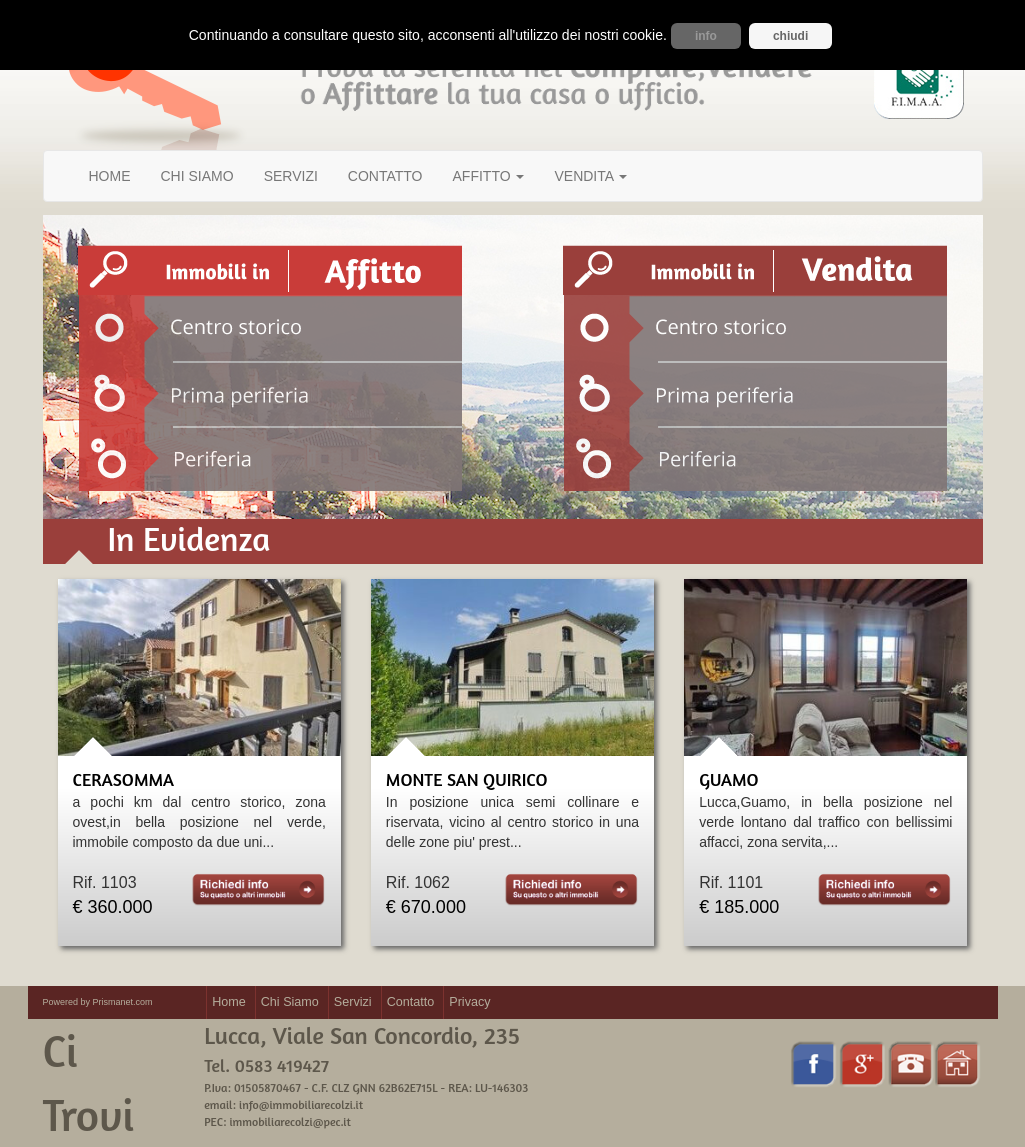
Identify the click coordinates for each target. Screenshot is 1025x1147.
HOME (110, 176)
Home (229, 1002)
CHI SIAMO (197, 176)
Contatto (411, 1002)
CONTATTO (385, 176)
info (706, 36)
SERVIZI (291, 176)
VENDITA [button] (590, 176)
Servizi (353, 1002)
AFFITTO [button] (489, 176)
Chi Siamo (290, 1002)
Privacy (469, 1002)
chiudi (790, 36)
